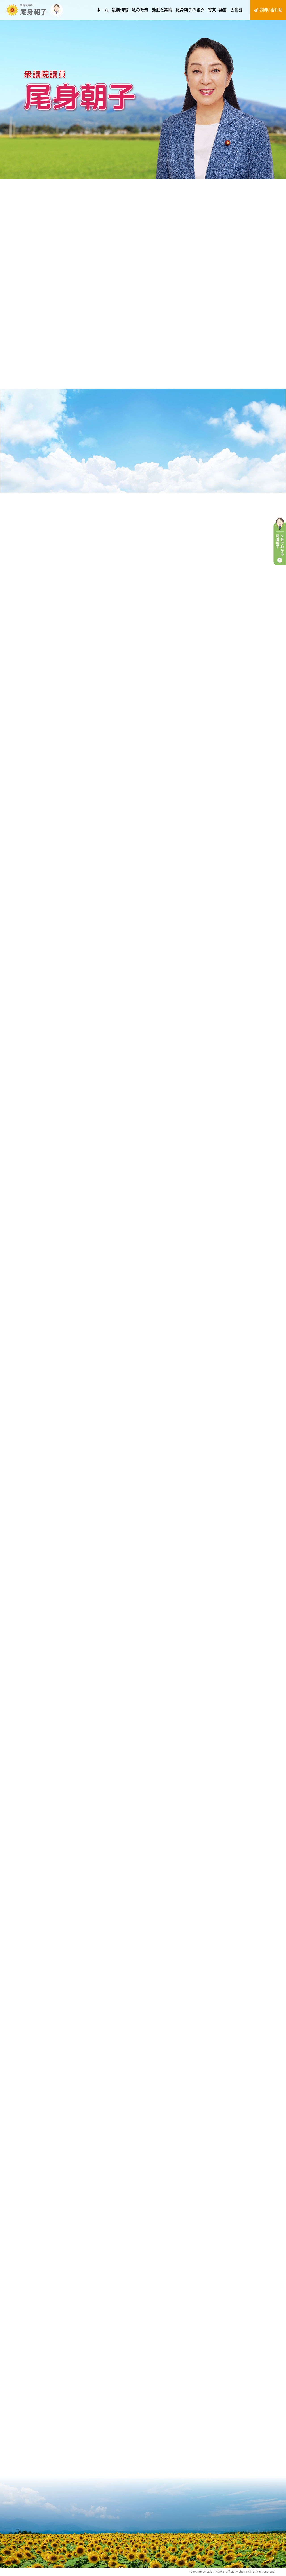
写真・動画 (217, 10)
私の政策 (140, 10)
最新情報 (120, 10)
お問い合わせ (268, 10)
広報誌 (236, 10)
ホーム (102, 10)
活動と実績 (162, 10)
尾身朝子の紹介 (190, 10)
